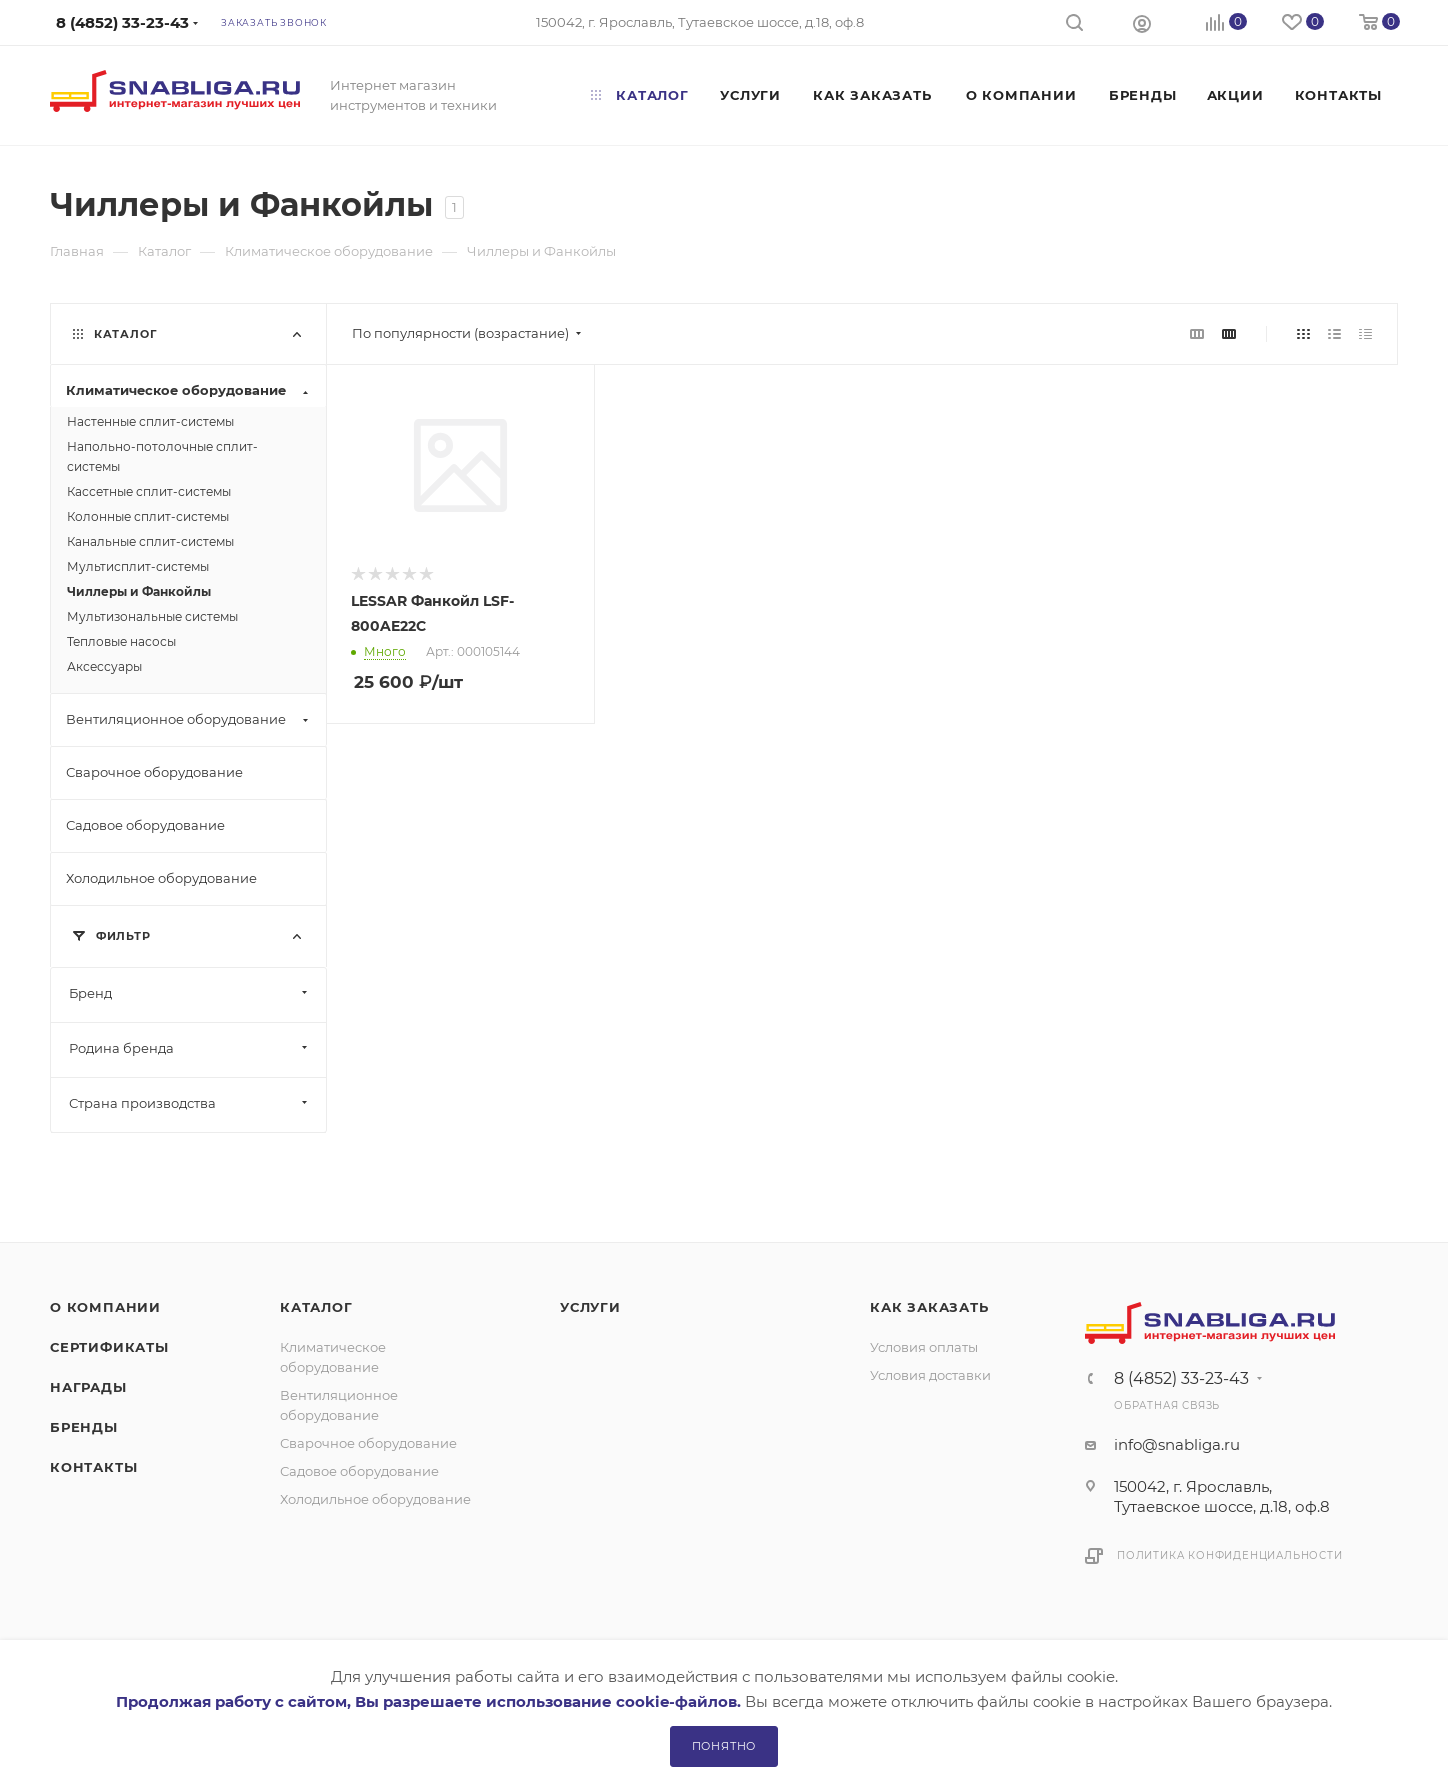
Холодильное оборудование (375, 1499)
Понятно (724, 1746)
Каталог (316, 1307)
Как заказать (929, 1307)
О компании (105, 1307)
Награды (88, 1387)
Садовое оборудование (359, 1471)
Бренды (84, 1427)
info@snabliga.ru (1177, 1444)
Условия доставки (930, 1375)
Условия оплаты (924, 1347)
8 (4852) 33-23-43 (1181, 1379)
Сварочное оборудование (368, 1443)
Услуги (590, 1307)
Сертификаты (109, 1347)
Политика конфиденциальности (1230, 1555)
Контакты (93, 1467)
